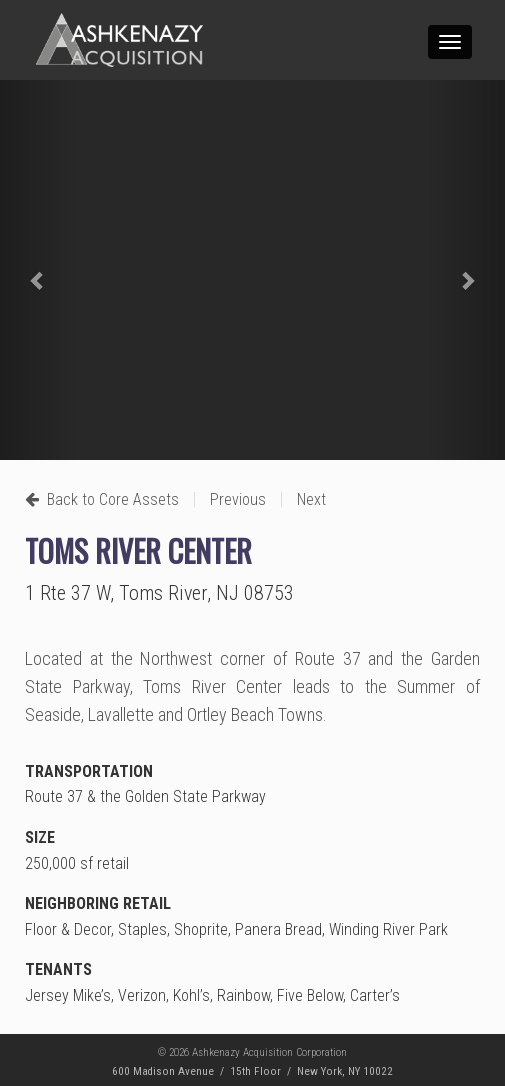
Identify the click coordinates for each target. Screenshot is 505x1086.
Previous (238, 499)
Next (311, 499)
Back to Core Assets (102, 499)
